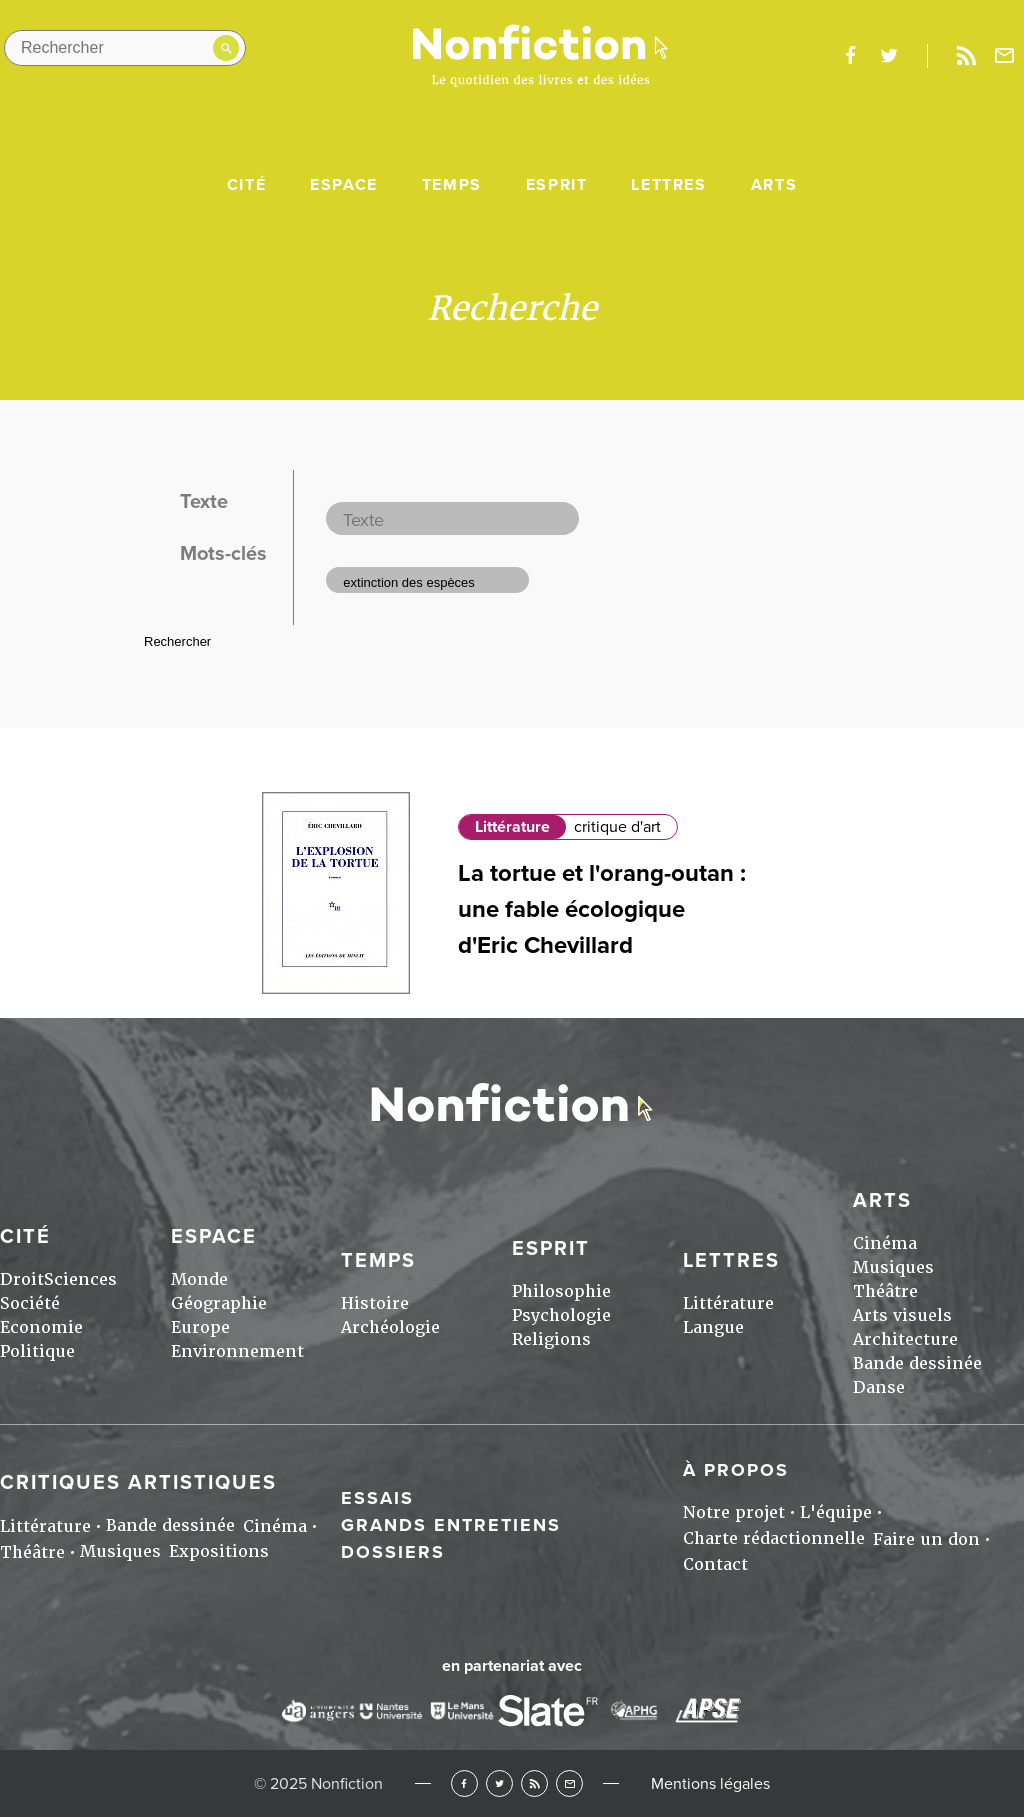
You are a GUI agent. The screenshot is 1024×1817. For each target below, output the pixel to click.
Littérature (512, 827)
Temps (452, 185)
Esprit (557, 185)
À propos (736, 1470)
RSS (534, 1783)
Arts (774, 185)
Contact (715, 1564)
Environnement (237, 1351)
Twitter (499, 1783)
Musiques (893, 1267)
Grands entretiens (451, 1525)
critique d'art (617, 827)
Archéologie (390, 1327)
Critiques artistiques (138, 1483)
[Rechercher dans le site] (125, 48)
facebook (850, 56)
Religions (551, 1339)
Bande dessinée (917, 1363)
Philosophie (561, 1291)
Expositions (219, 1551)
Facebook (464, 1783)
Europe (200, 1327)
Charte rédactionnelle (774, 1538)
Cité (246, 185)
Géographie (219, 1303)
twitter (889, 56)
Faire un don (926, 1539)
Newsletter (1005, 56)
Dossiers (393, 1552)
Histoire (375, 1303)
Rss (966, 56)
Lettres (668, 185)
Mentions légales (710, 1784)
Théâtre (885, 1291)
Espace (344, 185)
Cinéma (885, 1243)
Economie (41, 1327)
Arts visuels (902, 1315)
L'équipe (836, 1512)
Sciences (80, 1279)
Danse (879, 1387)
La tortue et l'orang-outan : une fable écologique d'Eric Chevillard (602, 909)
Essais (377, 1498)
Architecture (905, 1339)
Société (30, 1303)
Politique (37, 1351)
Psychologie (561, 1315)
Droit (22, 1279)
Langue (713, 1327)
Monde (199, 1279)
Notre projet (734, 1512)
